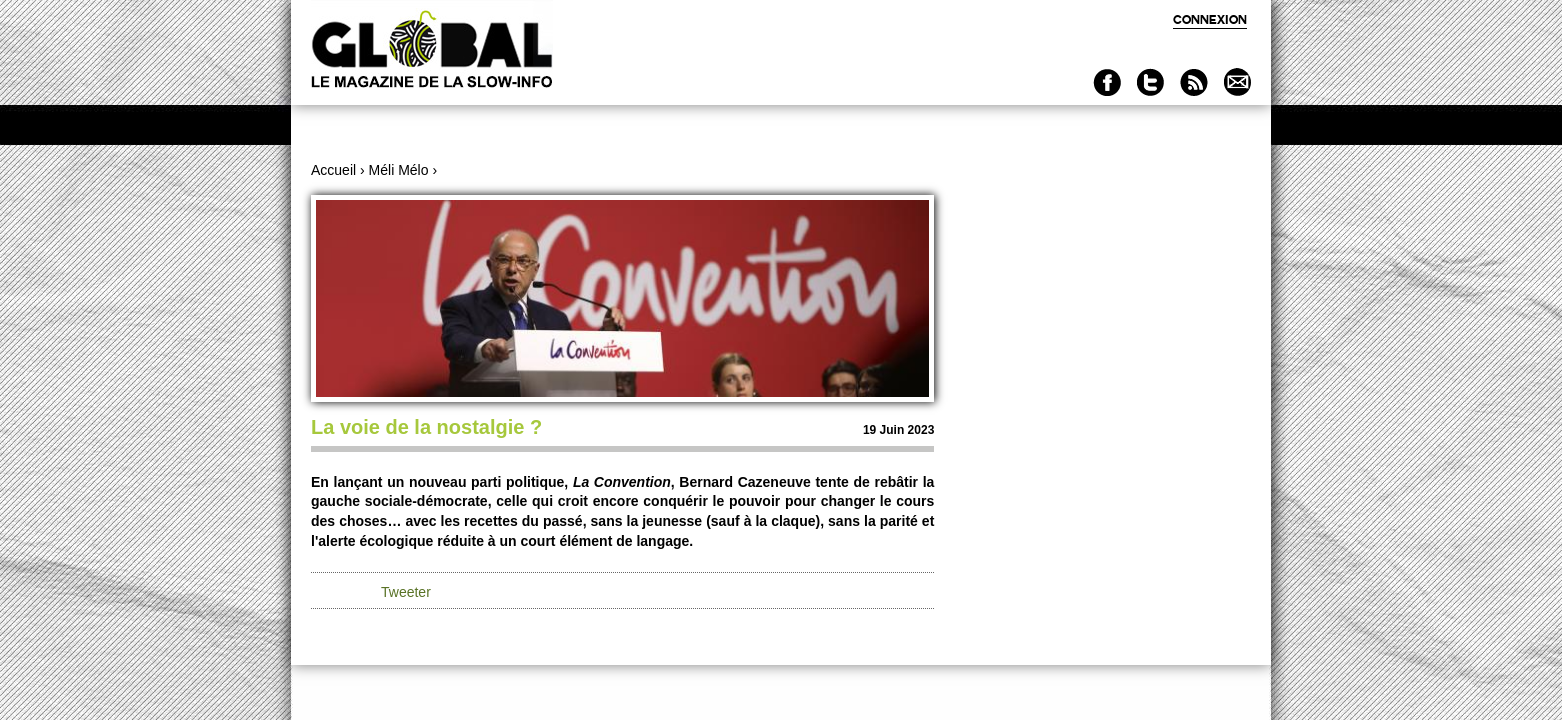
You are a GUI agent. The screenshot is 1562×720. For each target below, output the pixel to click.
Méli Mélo (399, 170)
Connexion (1210, 19)
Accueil (333, 170)
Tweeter (406, 592)
